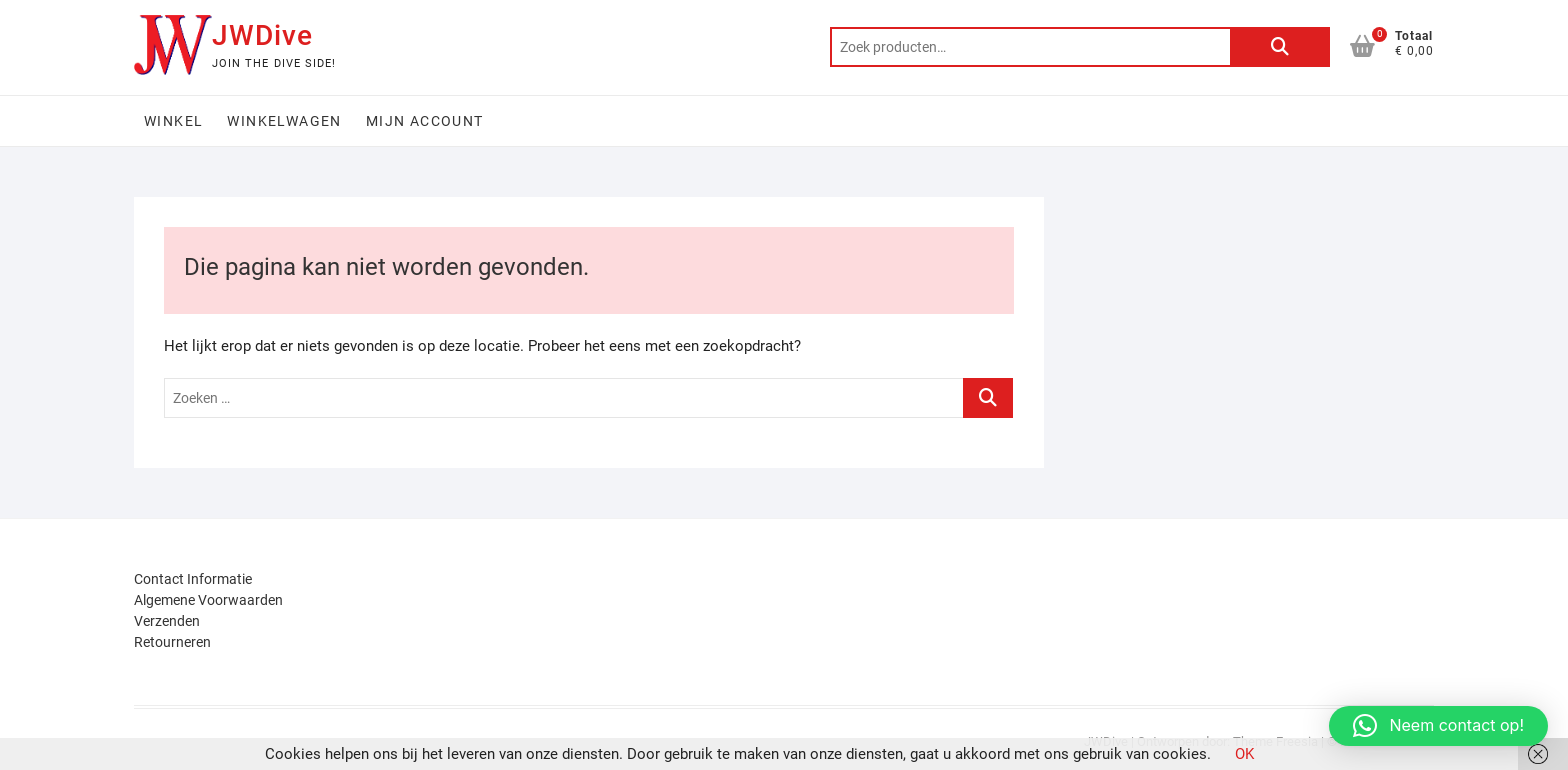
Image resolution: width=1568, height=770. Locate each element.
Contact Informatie (193, 579)
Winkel (173, 121)
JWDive (262, 35)
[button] (1438, 726)
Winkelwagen (284, 121)
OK (1244, 754)
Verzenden (167, 621)
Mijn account (425, 121)
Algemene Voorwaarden (208, 600)
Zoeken (1280, 47)
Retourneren (172, 642)
